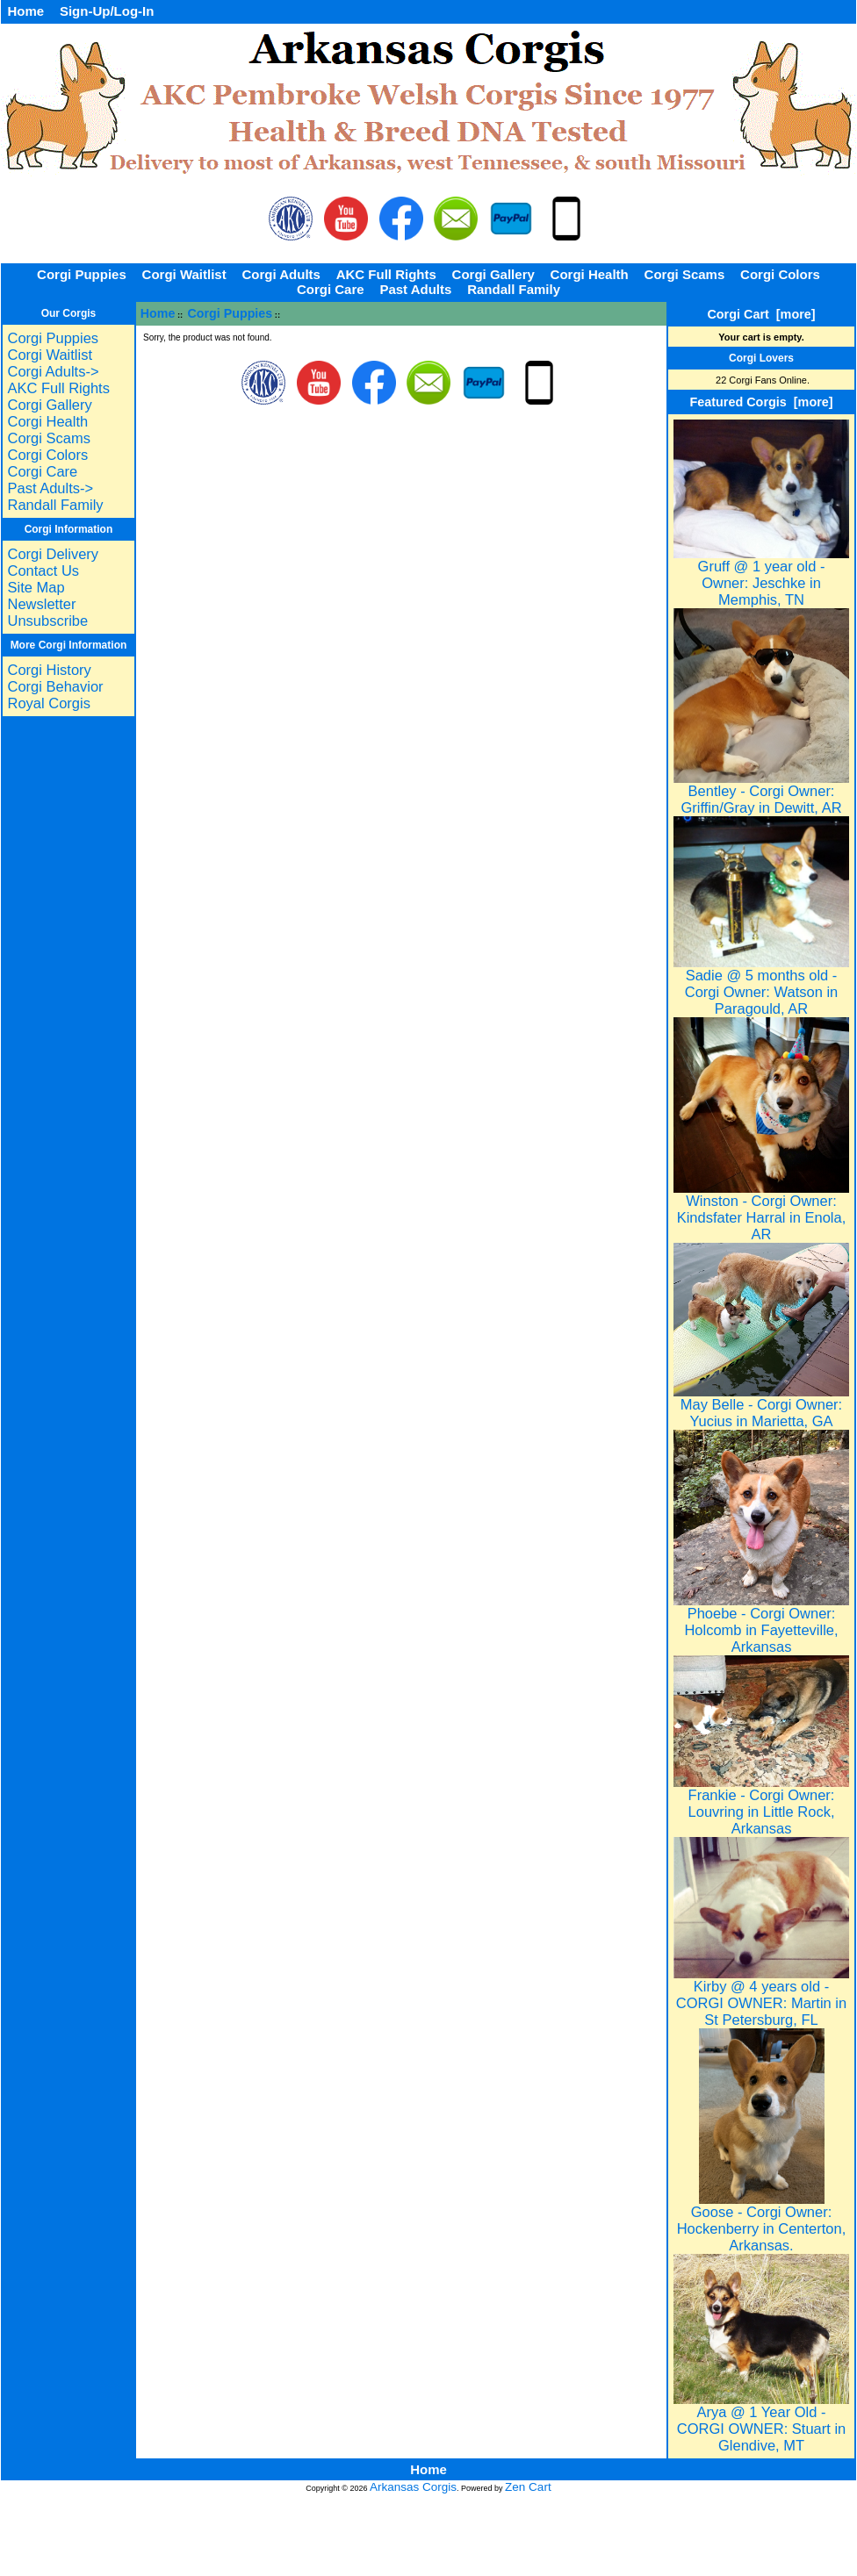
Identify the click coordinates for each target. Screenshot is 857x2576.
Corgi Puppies (230, 313)
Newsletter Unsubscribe (47, 612)
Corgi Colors (780, 274)
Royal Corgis (48, 703)
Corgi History (48, 670)
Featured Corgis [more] (760, 402)
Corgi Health (590, 274)
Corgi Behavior (55, 686)
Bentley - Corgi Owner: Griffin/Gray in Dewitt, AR (761, 792)
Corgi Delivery (52, 554)
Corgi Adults (280, 274)
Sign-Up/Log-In (107, 11)
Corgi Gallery (493, 274)
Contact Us (43, 570)
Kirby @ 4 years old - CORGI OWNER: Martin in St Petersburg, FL (761, 1996)
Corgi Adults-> (52, 371)
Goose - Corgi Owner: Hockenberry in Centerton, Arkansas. (761, 2222)
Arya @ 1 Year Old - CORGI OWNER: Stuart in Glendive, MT (761, 2422)
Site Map (35, 587)
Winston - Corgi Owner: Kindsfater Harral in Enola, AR (761, 1211)
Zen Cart (528, 2486)
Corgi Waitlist (184, 274)
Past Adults (415, 289)
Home (25, 11)
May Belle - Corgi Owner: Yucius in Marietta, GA (761, 1406)
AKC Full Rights (386, 274)
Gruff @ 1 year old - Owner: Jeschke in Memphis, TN (761, 576)
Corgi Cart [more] (761, 314)
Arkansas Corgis (413, 2486)
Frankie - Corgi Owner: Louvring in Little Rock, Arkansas (761, 1805)
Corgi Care (330, 289)
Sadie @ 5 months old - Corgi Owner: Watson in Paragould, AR (761, 985)
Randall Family (513, 289)
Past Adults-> (50, 488)
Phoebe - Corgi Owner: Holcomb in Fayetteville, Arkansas (761, 1623)
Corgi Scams (685, 274)
